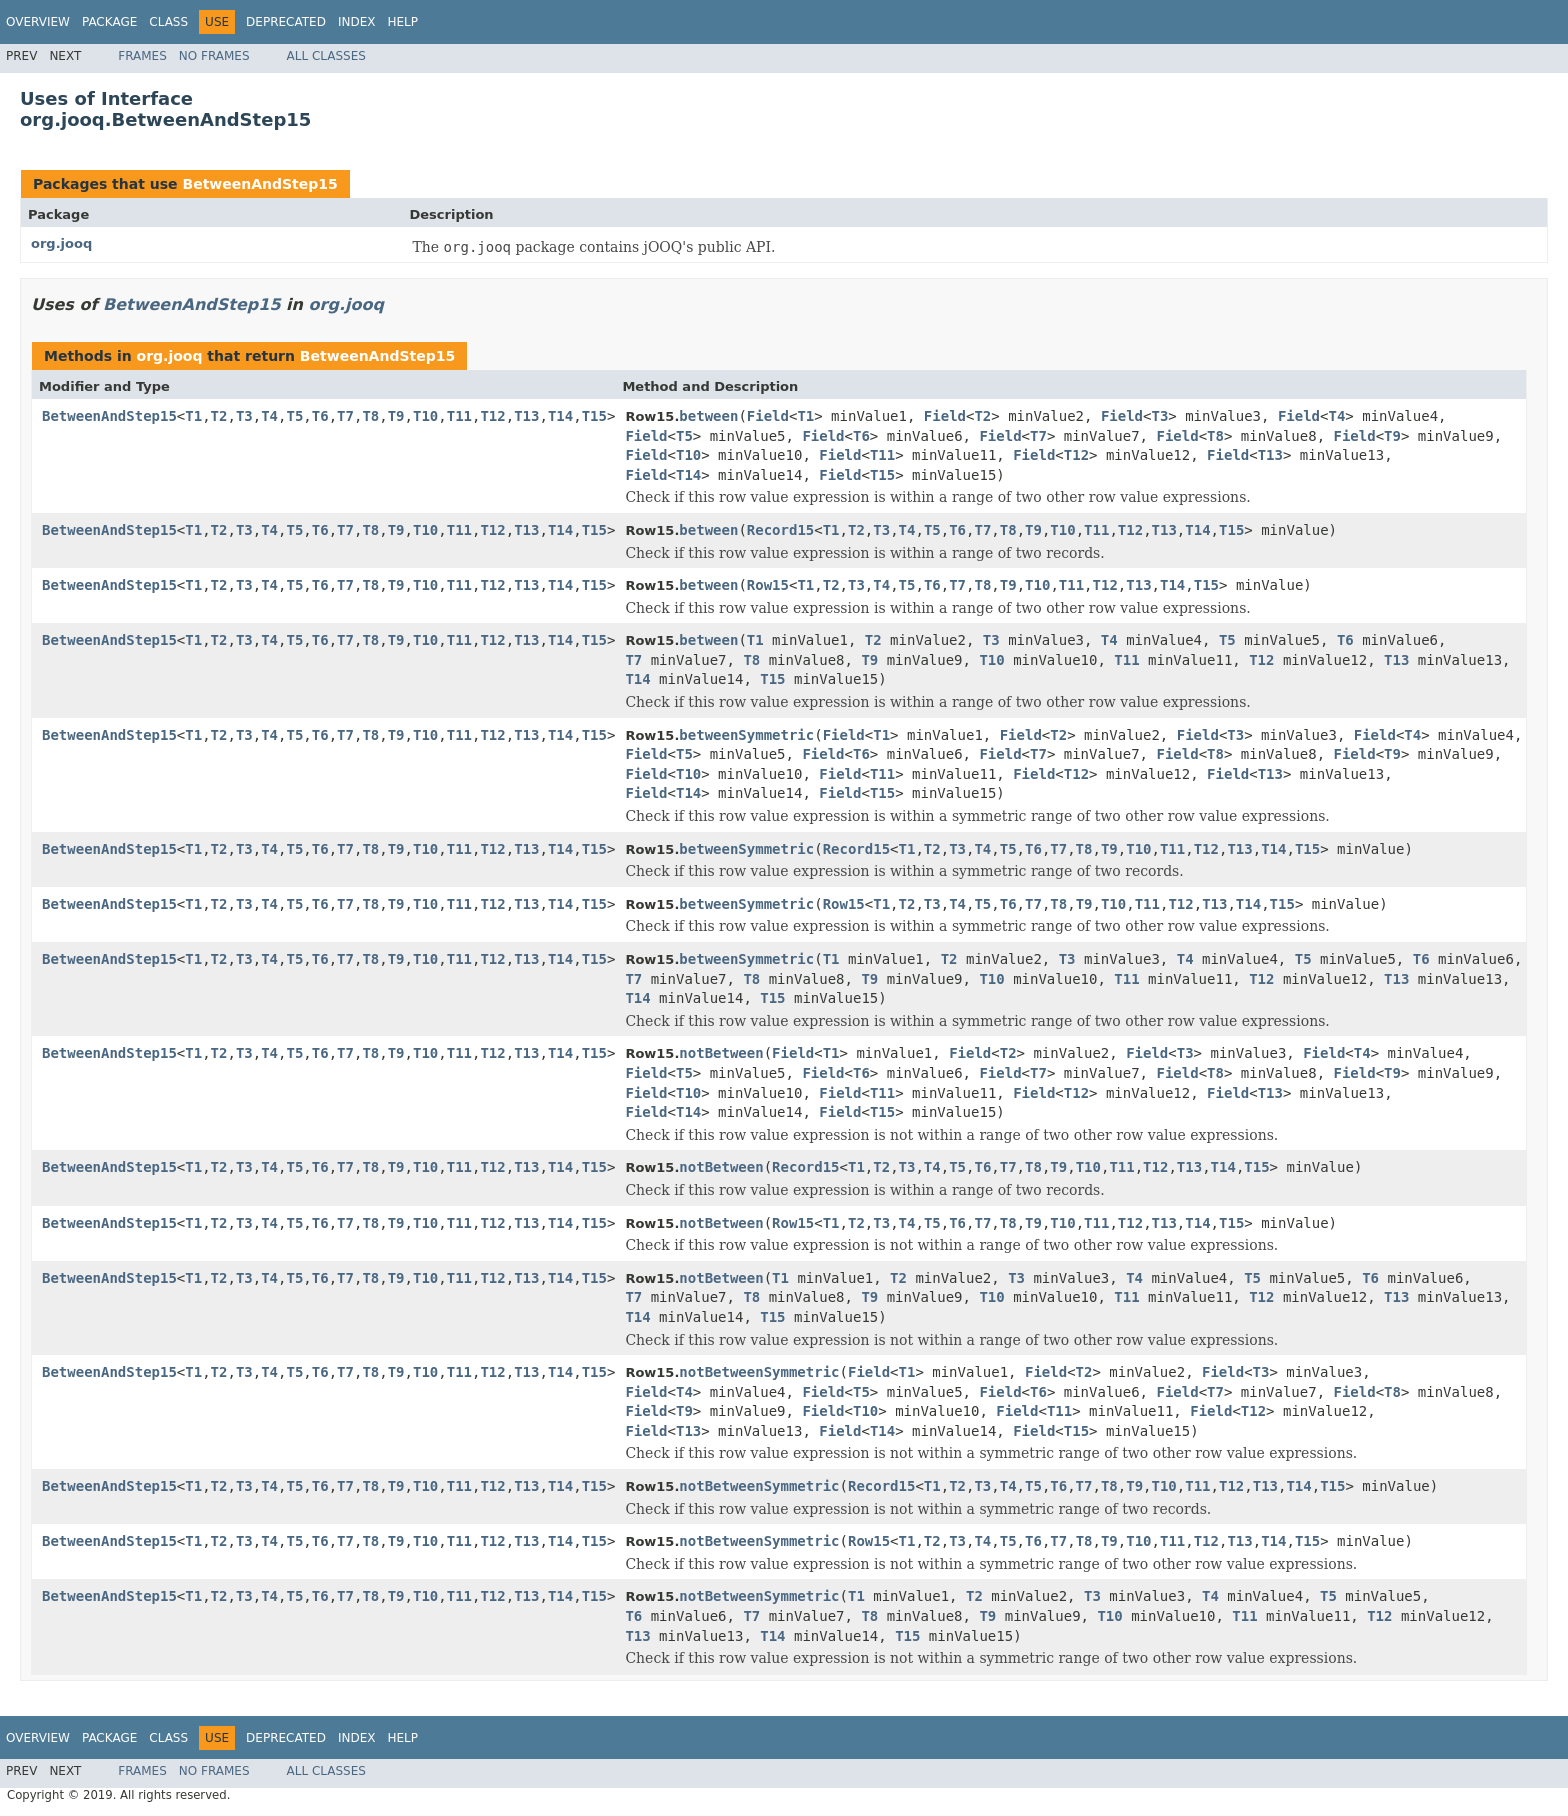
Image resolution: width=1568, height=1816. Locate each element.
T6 (320, 416)
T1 (193, 416)
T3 (244, 416)
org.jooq (61, 243)
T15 (594, 416)
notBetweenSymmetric (759, 1372)
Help (402, 22)
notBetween (721, 1053)
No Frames (214, 56)
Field (768, 416)
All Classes (326, 56)
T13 (526, 416)
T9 (396, 416)
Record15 (780, 530)
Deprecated (286, 22)
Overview (38, 22)
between (708, 416)
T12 (492, 416)
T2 (219, 416)
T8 (370, 416)
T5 (294, 416)
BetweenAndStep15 (259, 184)
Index (357, 22)
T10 (425, 416)
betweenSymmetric (746, 735)
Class (168, 22)
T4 (269, 416)
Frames (142, 56)
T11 (459, 416)
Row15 (768, 585)
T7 (345, 416)
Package (109, 22)
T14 (560, 416)
